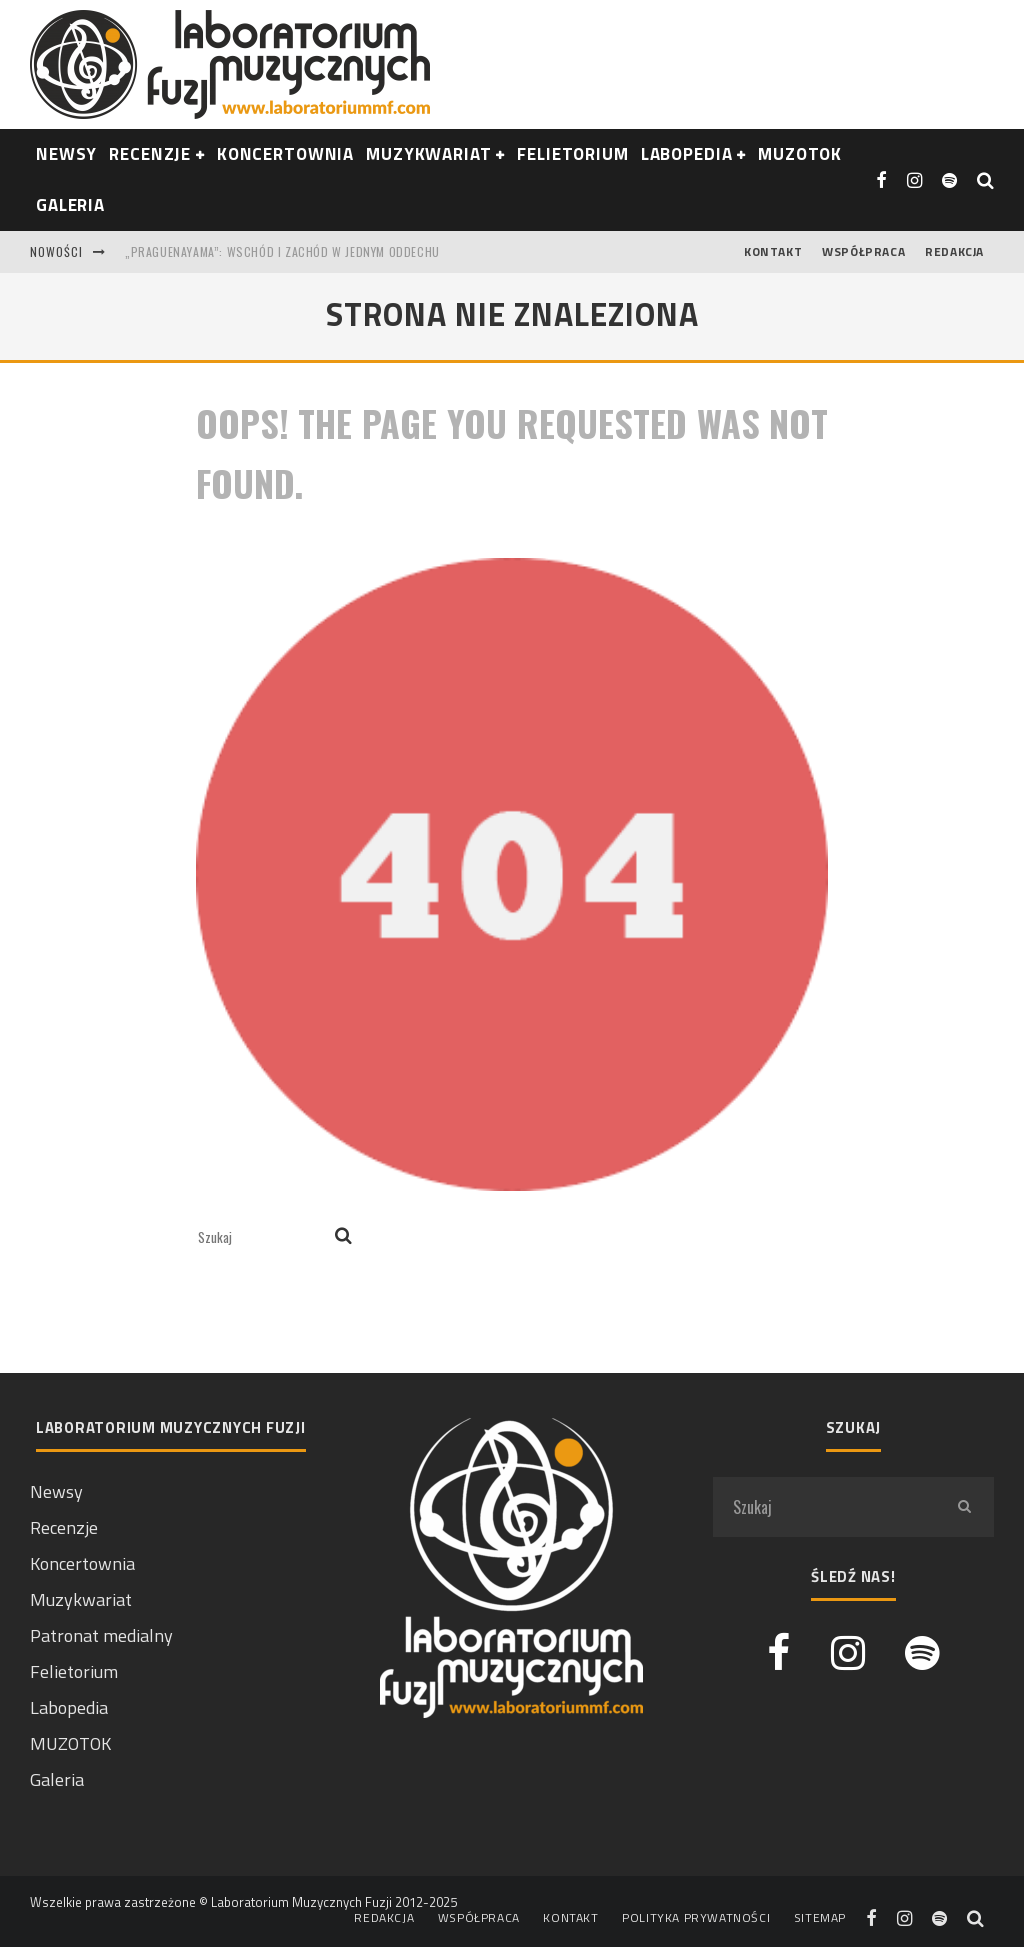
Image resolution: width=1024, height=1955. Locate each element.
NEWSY (66, 154)
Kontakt (773, 251)
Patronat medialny (101, 1635)
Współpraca (863, 251)
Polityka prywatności (696, 1918)
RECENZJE (150, 154)
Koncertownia (285, 154)
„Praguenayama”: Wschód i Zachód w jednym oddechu (282, 251)
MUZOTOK (70, 1743)
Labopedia (687, 154)
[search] (343, 1237)
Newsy (56, 1491)
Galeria (70, 205)
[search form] (262, 1237)
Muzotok (800, 154)
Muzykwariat (428, 154)
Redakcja (954, 251)
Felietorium (572, 154)
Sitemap (820, 1918)
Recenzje (64, 1527)
